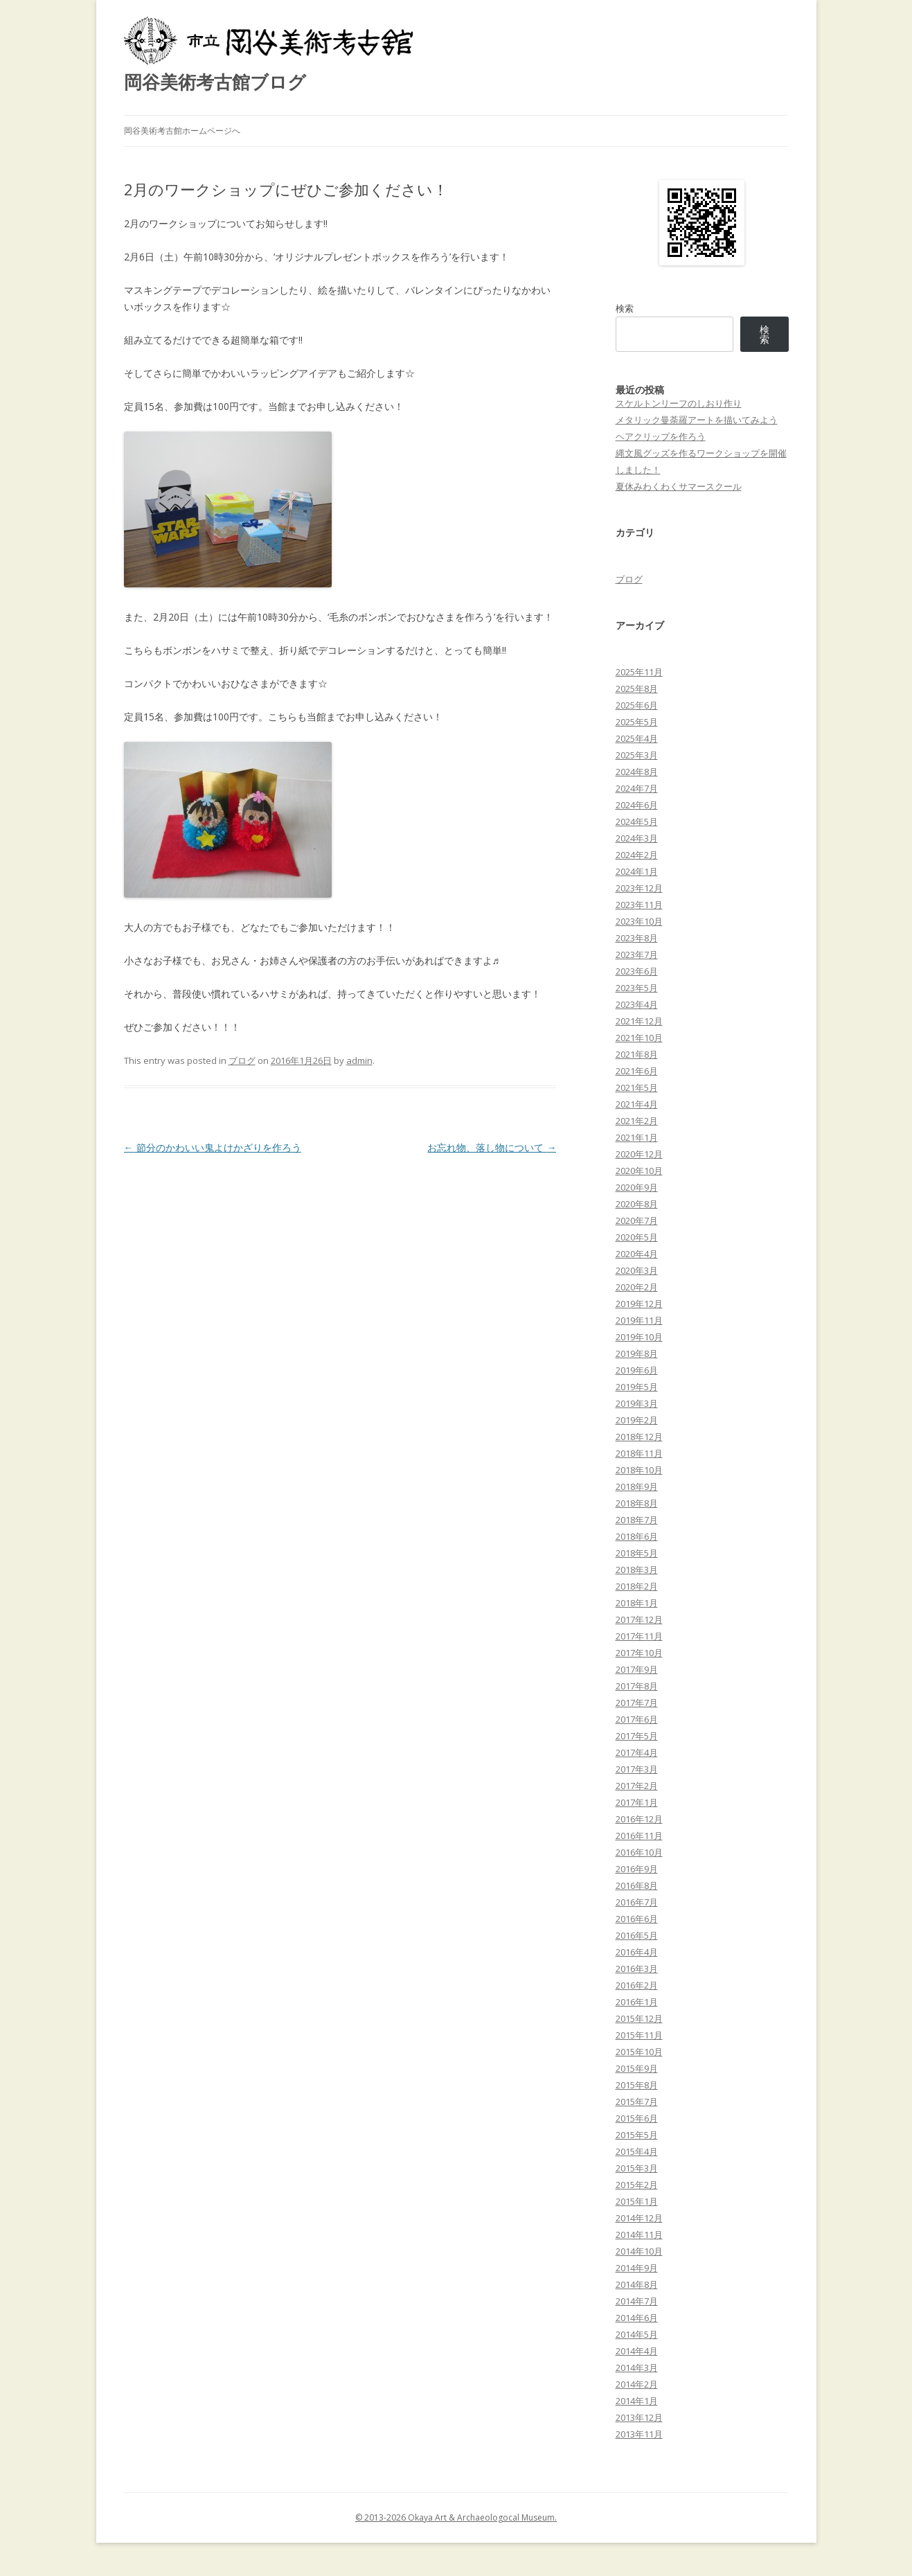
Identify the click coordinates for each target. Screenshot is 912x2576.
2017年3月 (637, 1769)
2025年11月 (639, 672)
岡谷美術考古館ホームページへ (182, 130)
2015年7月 (637, 2101)
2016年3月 (637, 1968)
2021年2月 (637, 1120)
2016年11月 (639, 1835)
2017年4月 (637, 1752)
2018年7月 (637, 1519)
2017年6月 (637, 1719)
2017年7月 (637, 1702)
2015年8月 (637, 2085)
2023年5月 (637, 987)
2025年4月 (637, 738)
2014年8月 (637, 2284)
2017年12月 (639, 1619)
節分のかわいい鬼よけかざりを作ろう (212, 1147)
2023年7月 (637, 954)
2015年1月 (637, 2201)
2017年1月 (637, 1802)
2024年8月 (637, 771)
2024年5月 (637, 821)
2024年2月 (637, 855)
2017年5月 (637, 1736)
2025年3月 (637, 755)
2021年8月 (637, 1054)
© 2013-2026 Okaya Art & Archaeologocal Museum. (456, 2517)
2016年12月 (639, 1819)
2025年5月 (637, 722)
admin (359, 1060)
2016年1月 (637, 2002)
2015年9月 (637, 2068)
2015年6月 (637, 2118)
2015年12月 (639, 2018)
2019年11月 (639, 1320)
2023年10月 (639, 921)
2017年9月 (637, 1669)
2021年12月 (639, 1021)
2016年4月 (637, 1952)
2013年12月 (639, 2417)
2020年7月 (637, 1220)
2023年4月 (637, 1004)
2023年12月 (639, 888)
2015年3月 (637, 2168)
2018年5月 (637, 1553)
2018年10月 (639, 1470)
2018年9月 (637, 1486)
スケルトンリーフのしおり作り (679, 403)
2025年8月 (637, 688)
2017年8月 (637, 1686)
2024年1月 (637, 871)
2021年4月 (637, 1104)
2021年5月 (637, 1087)
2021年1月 (637, 1137)
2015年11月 (639, 2035)
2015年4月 (637, 2151)
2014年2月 (637, 2384)
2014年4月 (637, 2351)
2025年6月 (637, 705)
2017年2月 (637, 1785)
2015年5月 (637, 2135)
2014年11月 (639, 2234)
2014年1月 (637, 2401)
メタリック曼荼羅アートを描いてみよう (697, 420)
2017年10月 (639, 1652)
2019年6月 (637, 1370)
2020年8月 (637, 1204)
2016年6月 (637, 1918)
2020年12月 (639, 1154)
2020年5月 (637, 1237)
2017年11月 (639, 1636)
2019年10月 (639, 1337)
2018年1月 (637, 1603)
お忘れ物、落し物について (491, 1147)
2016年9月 (637, 1869)
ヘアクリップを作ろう (661, 436)
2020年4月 (637, 1253)
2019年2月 (637, 1420)
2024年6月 (637, 805)
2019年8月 (637, 1353)
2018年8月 (637, 1503)
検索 (625, 308)
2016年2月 (637, 1985)
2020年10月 (639, 1170)
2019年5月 (637, 1386)
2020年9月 (637, 1187)
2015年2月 (637, 2184)
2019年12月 (639, 1303)
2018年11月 (639, 1453)
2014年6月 (637, 2317)
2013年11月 (639, 2434)
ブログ (242, 1060)
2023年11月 (639, 904)
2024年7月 (637, 788)
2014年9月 (637, 2268)
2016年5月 (637, 1935)
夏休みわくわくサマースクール (679, 486)
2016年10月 (639, 1852)
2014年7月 (637, 2301)
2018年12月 (639, 1436)
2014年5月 (637, 2334)
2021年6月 (637, 1071)
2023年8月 (637, 938)
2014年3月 (637, 2367)
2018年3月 (637, 1569)
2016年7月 (637, 1902)
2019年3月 (637, 1403)
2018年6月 (637, 1536)
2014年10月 (639, 2251)
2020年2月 (637, 1287)
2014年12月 (639, 2218)
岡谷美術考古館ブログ (215, 81)
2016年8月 (637, 1885)
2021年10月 (639, 1037)
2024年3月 (637, 838)
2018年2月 (637, 1586)
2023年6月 (637, 971)
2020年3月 (637, 1270)
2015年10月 (639, 2051)
